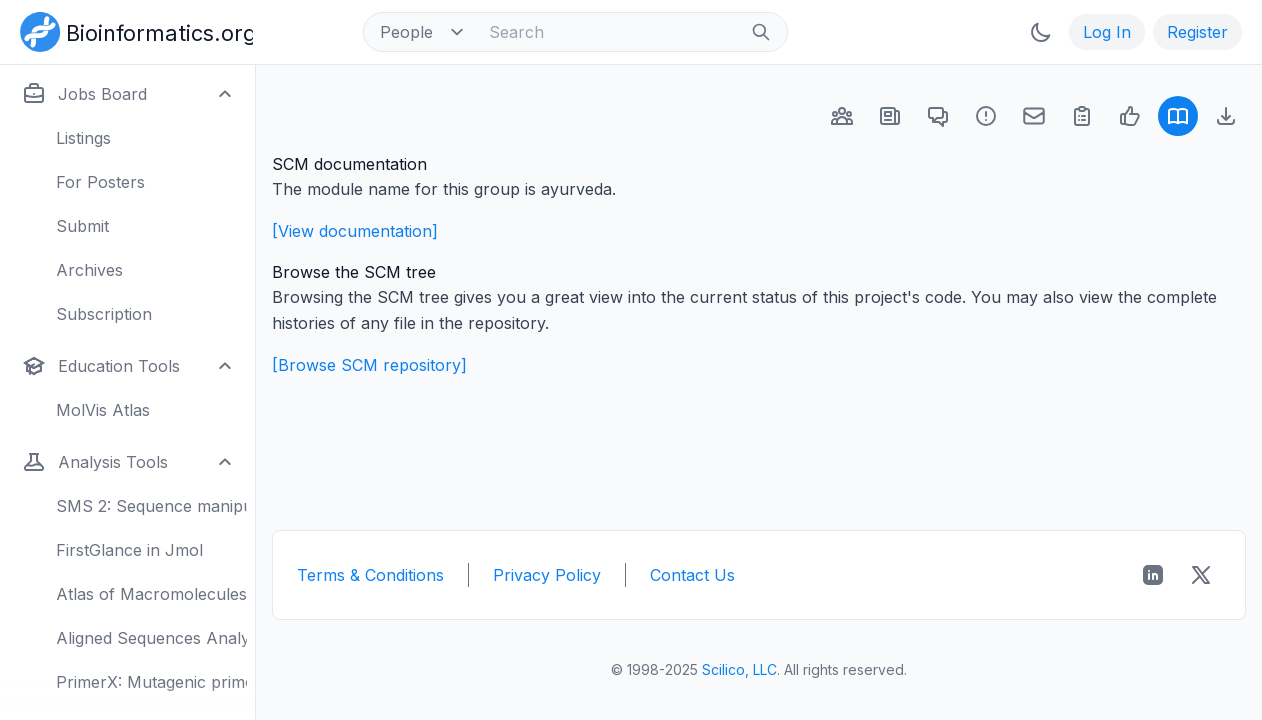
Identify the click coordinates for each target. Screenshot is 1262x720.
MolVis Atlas (103, 410)
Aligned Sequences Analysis (151, 638)
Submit (82, 226)
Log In (1107, 32)
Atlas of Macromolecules (151, 594)
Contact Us (692, 575)
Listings (83, 138)
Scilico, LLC (739, 669)
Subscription (104, 314)
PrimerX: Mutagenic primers (151, 682)
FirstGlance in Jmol (129, 550)
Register (1197, 32)
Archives (89, 270)
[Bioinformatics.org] (132, 30)
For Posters (100, 182)
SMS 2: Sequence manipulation (151, 506)
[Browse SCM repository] (369, 365)
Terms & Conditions (370, 575)
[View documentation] (355, 231)
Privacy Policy (547, 575)
